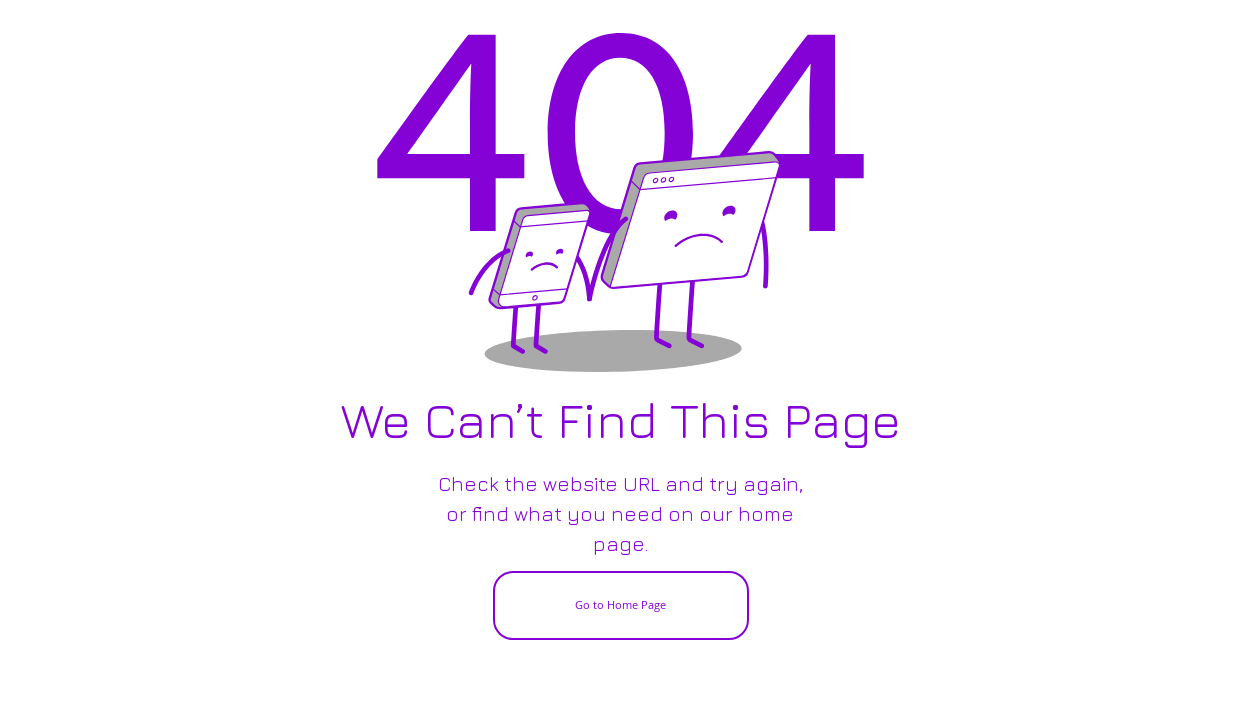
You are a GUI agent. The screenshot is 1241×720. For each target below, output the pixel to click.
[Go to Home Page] (621, 605)
